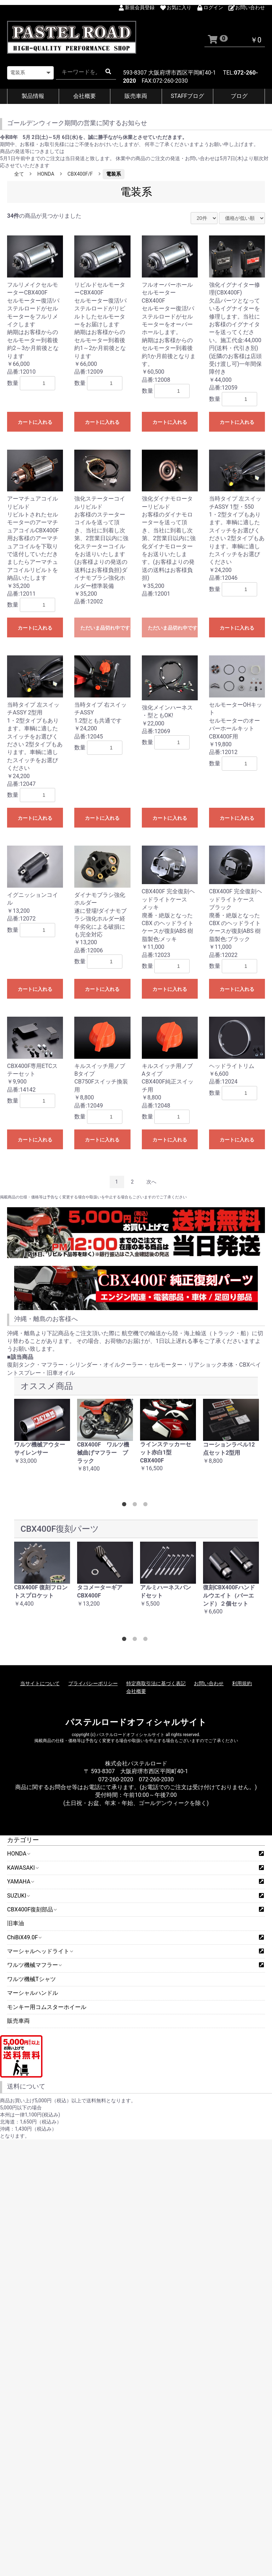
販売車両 (136, 96)
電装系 (113, 174)
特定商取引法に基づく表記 (156, 1683)
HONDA (18, 1853)
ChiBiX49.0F (24, 1937)
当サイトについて (40, 1683)
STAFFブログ (187, 96)
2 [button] (136, 1505)
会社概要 (84, 96)
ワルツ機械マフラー (34, 1965)
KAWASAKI (22, 1867)
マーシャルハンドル (32, 1993)
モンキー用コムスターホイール (46, 2007)
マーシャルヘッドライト (40, 1951)
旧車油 (15, 1923)
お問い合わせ (209, 1683)
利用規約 (242, 1683)
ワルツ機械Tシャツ (31, 1979)
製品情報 (33, 96)
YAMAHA (20, 1881)
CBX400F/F (80, 174)
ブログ (239, 96)
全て (19, 174)
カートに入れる (35, 422)
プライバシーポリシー (93, 1683)
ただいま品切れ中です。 (105, 628)
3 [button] (146, 1505)
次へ (151, 1182)
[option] (42, 1435)
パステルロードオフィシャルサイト (136, 1722)
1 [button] (125, 1505)
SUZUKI (18, 1895)
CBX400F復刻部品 (31, 1909)
